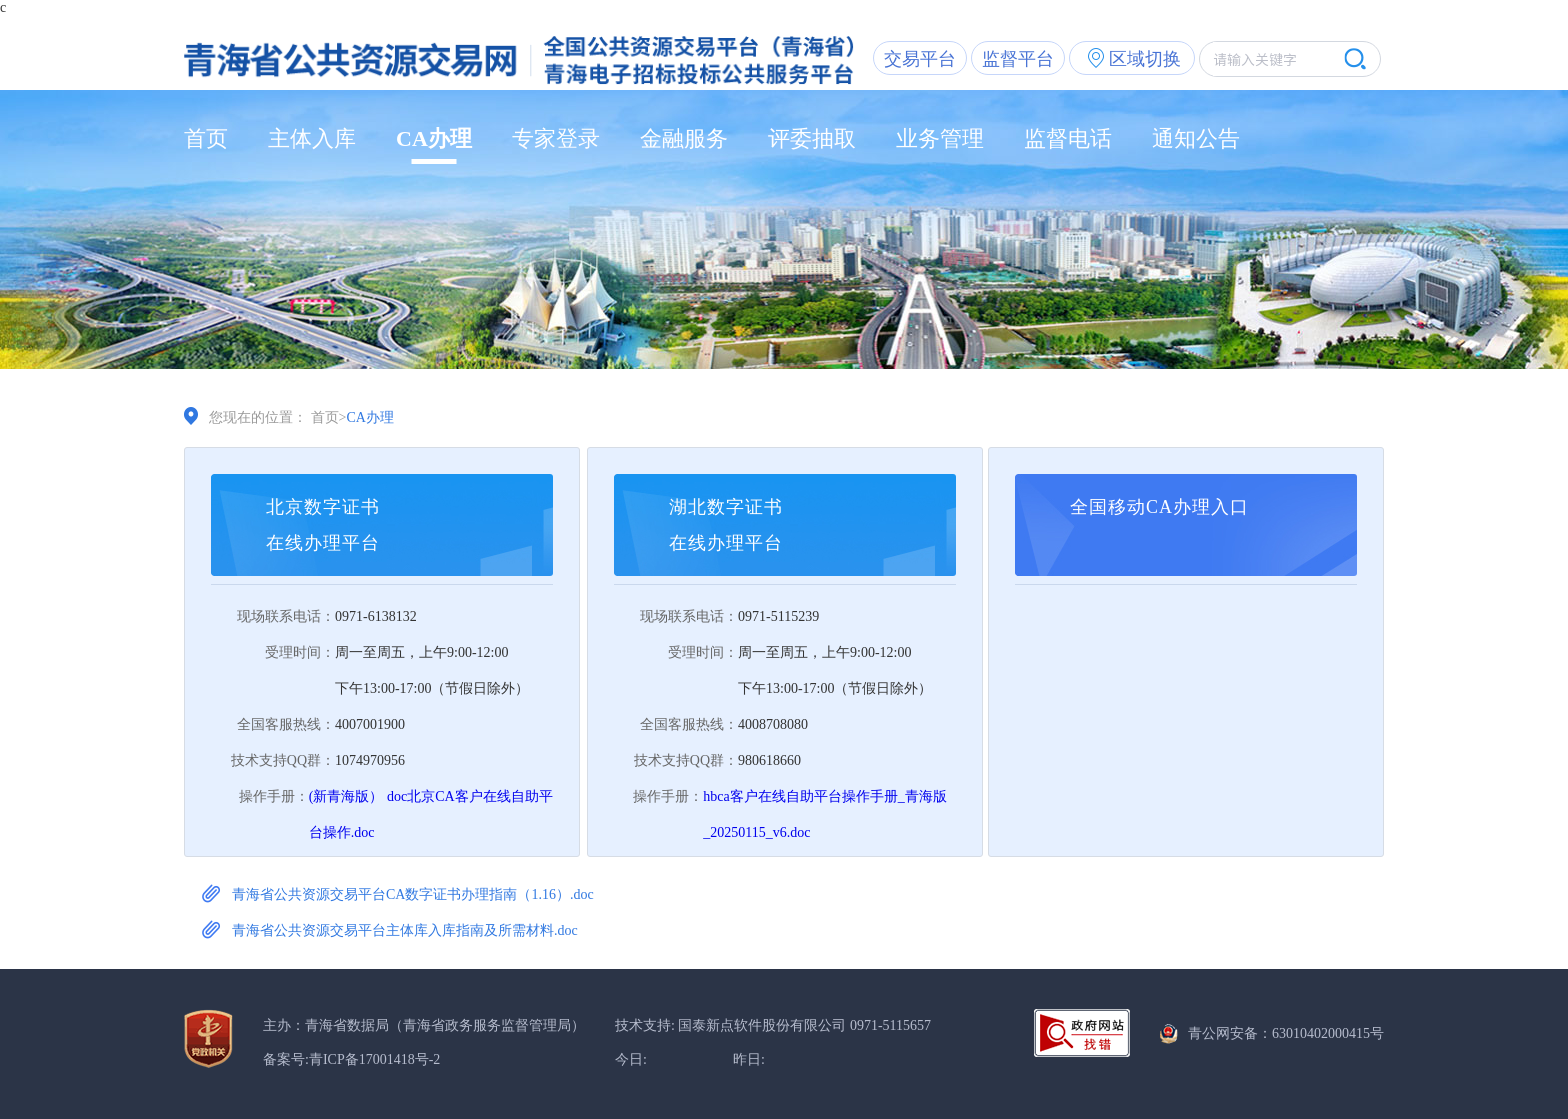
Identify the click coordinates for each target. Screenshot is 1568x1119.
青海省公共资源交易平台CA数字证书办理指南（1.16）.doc (413, 894)
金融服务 (684, 138)
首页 (206, 138)
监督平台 (1018, 59)
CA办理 (434, 138)
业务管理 (940, 138)
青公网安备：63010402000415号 (1286, 1033)
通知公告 (1196, 138)
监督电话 (1068, 138)
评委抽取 (812, 138)
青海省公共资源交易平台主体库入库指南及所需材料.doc (405, 930)
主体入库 (312, 138)
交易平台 (920, 59)
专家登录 (556, 138)
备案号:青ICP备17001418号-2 (351, 1059)
